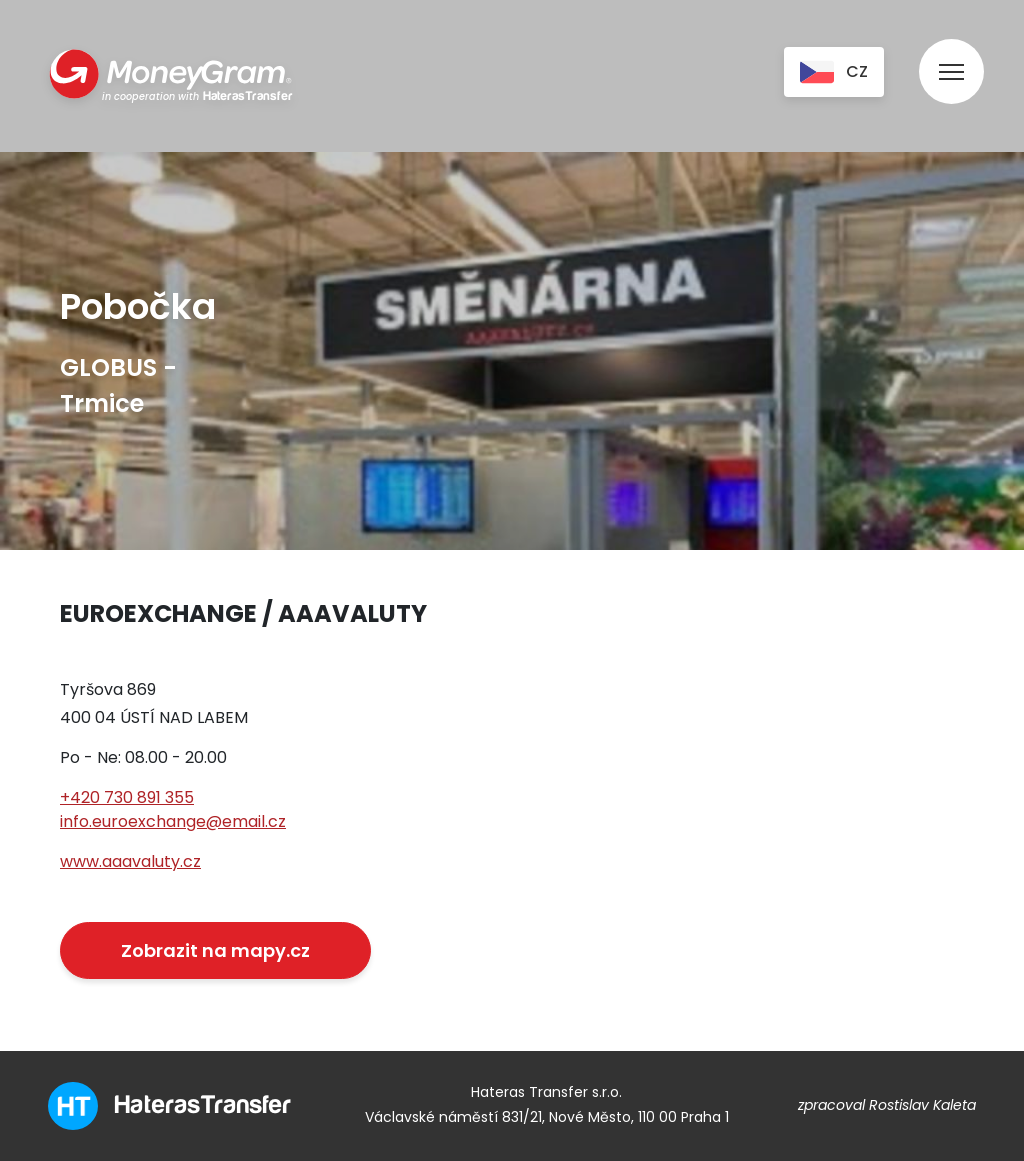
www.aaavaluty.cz (130, 861)
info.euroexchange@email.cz (173, 821)
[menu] (951, 52)
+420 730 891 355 (127, 797)
